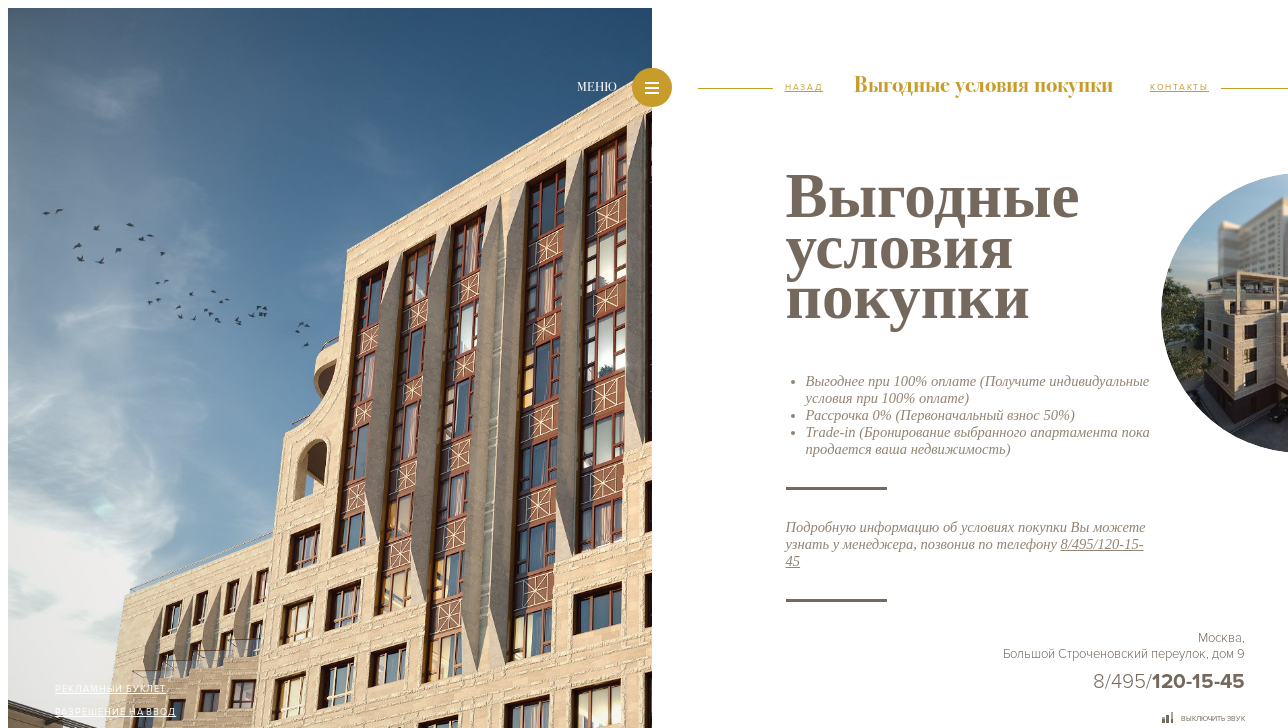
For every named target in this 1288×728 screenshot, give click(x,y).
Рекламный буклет (110, 689)
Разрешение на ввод (115, 712)
